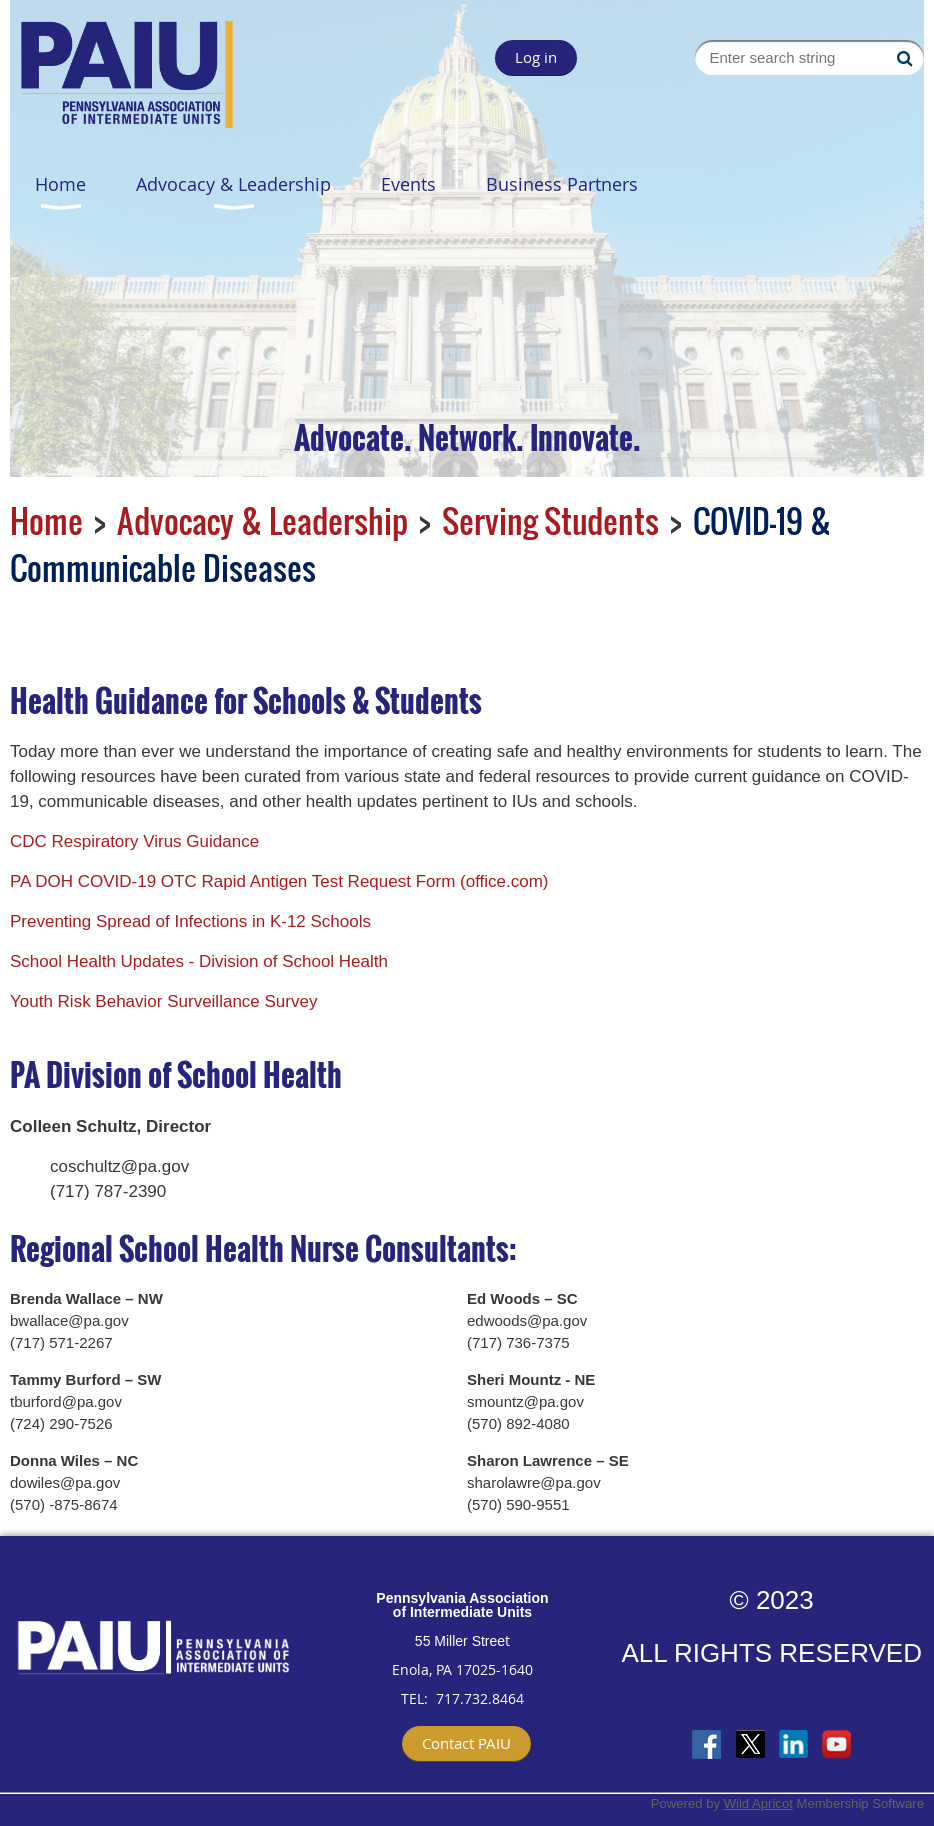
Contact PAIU (466, 1743)
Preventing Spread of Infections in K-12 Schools (190, 921)
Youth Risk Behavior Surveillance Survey (163, 1001)
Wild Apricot (758, 1803)
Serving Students (550, 520)
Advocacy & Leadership (262, 520)
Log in (536, 57)
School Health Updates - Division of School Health (199, 961)
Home (46, 520)
